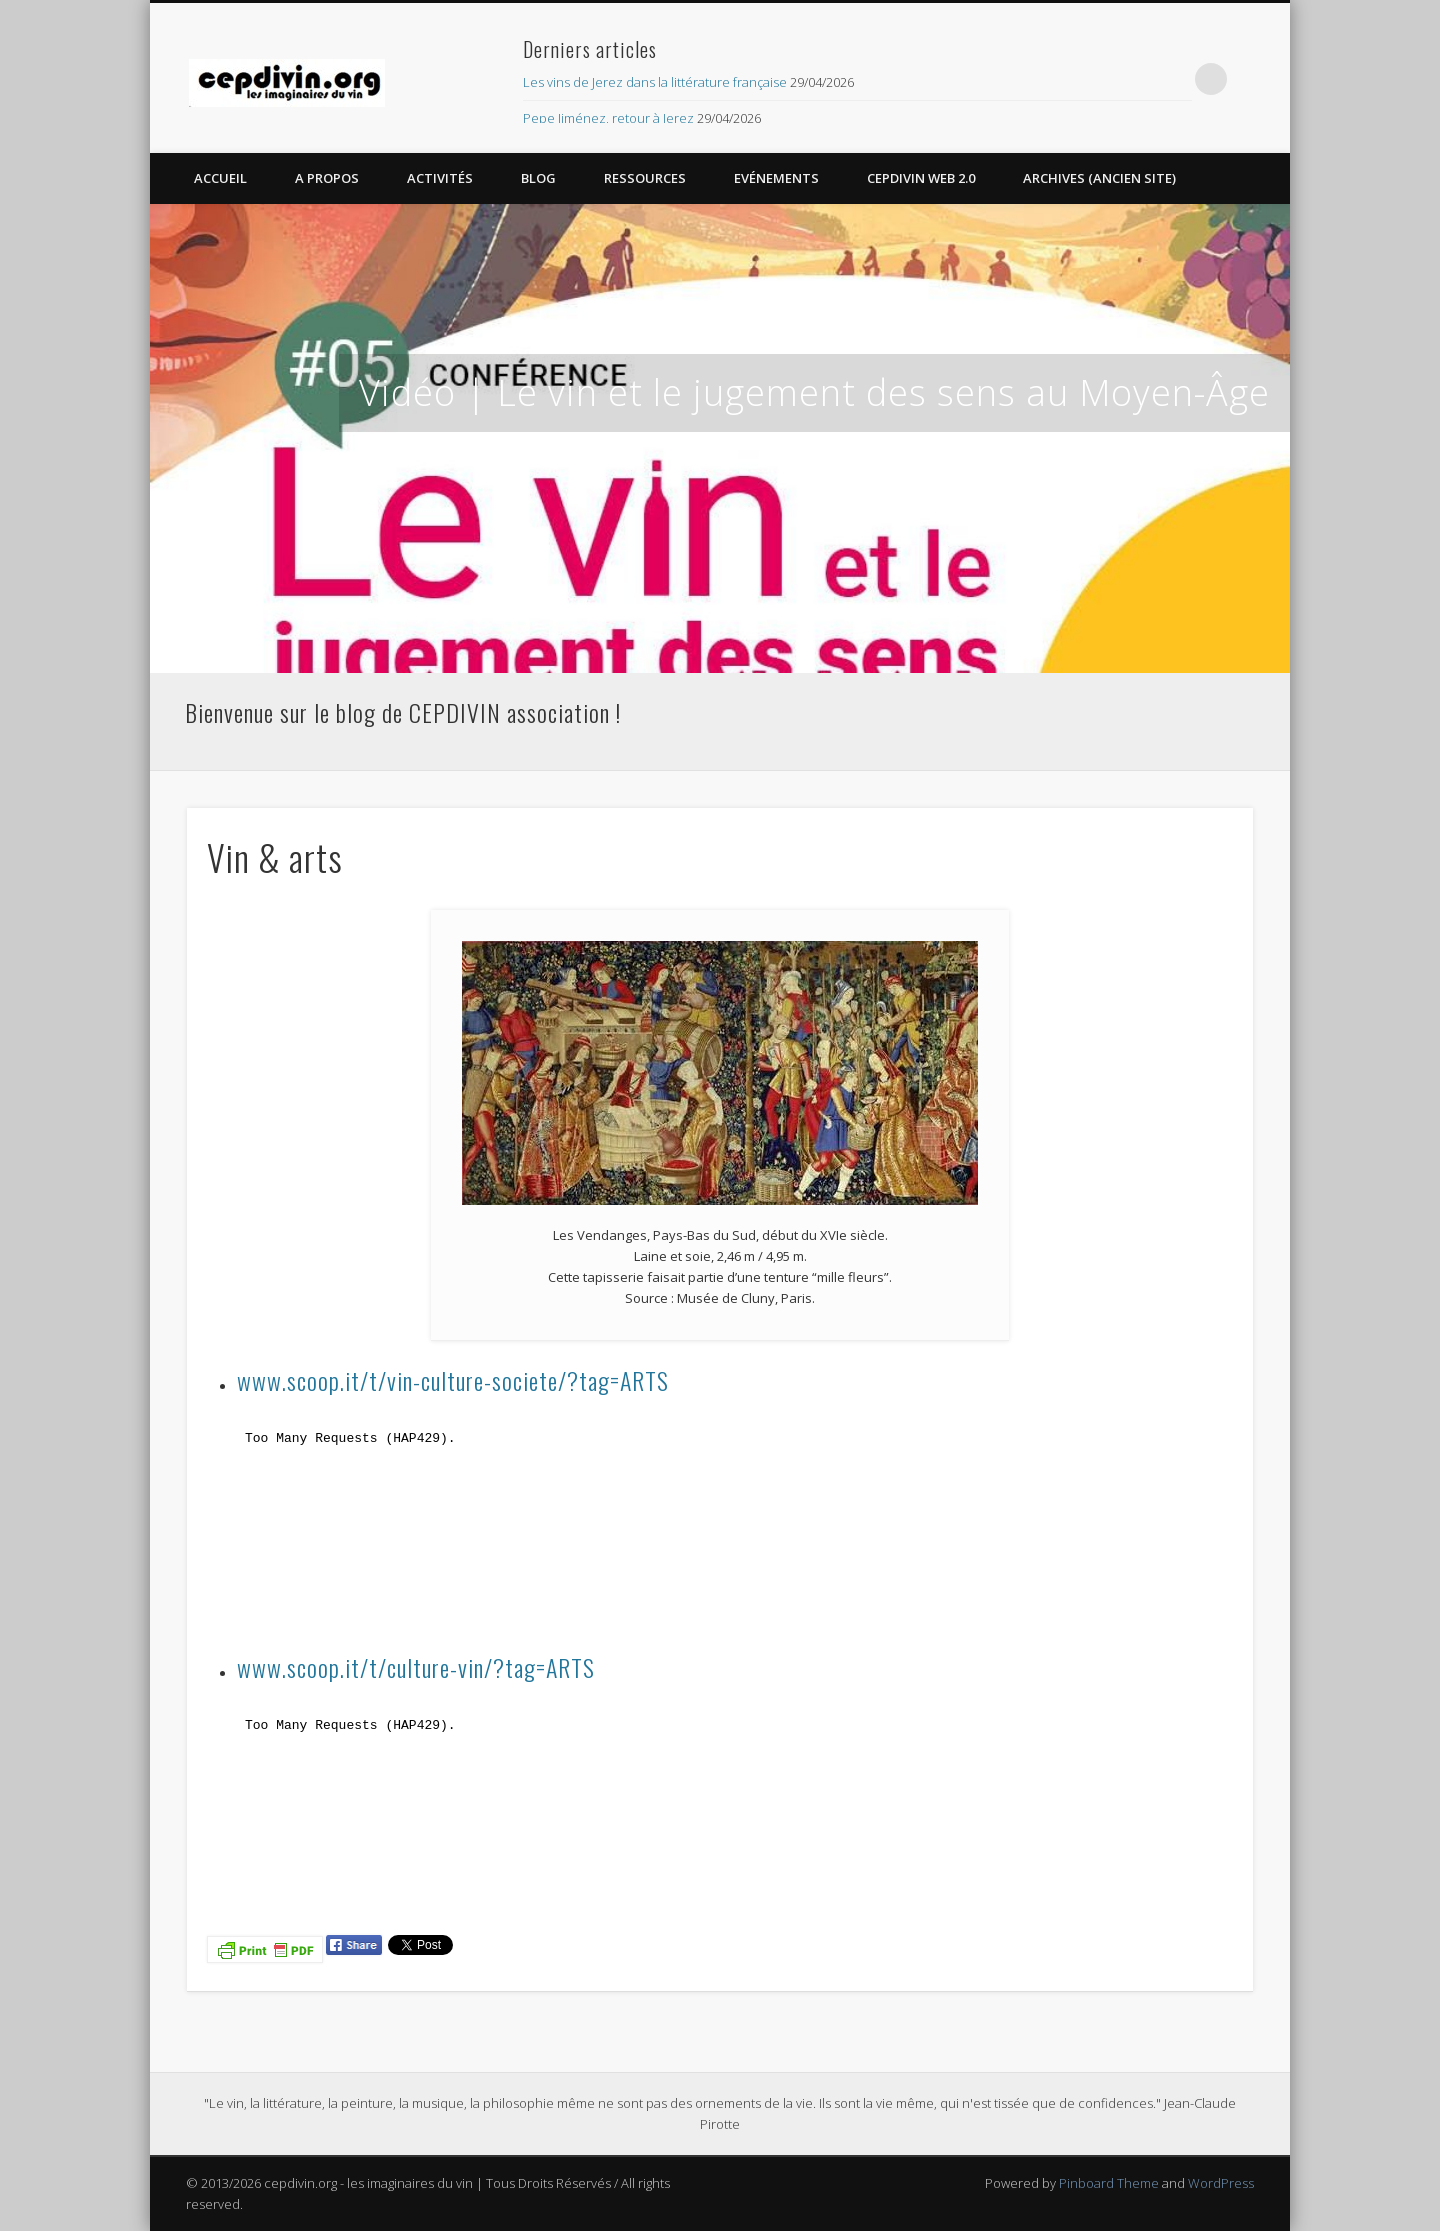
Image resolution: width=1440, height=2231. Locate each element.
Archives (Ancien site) (1099, 178)
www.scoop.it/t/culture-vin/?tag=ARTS (416, 1667)
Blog (538, 178)
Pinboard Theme (1109, 2183)
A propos (327, 178)
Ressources (645, 178)
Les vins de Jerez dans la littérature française (655, 82)
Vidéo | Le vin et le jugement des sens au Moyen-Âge (814, 392)
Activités (440, 178)
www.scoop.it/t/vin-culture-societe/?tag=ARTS (453, 1380)
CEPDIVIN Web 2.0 (921, 178)
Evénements (776, 178)
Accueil (220, 178)
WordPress (1221, 2183)
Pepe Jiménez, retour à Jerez (608, 118)
